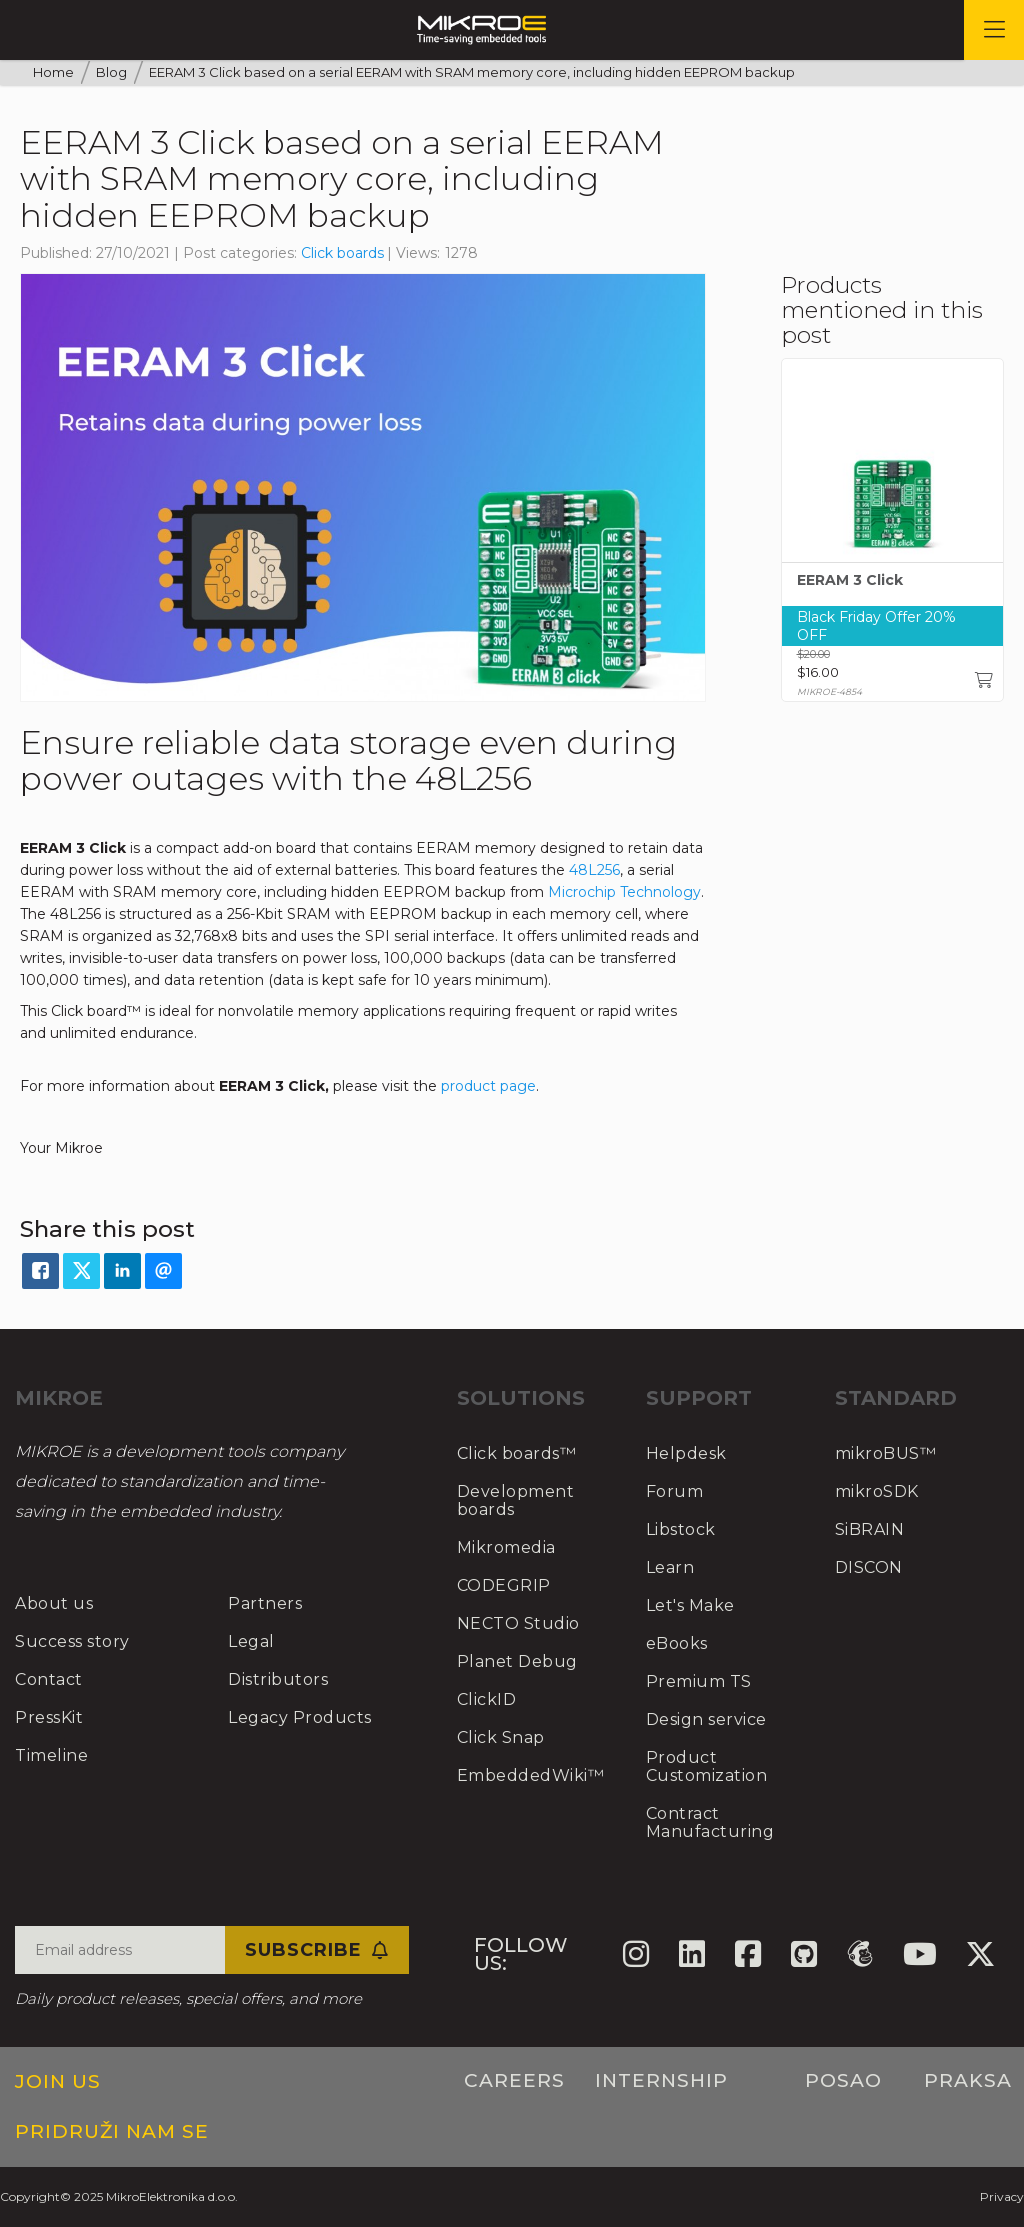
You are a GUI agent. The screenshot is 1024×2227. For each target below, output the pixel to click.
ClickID (487, 1699)
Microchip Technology (624, 892)
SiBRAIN (870, 1529)
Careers (514, 2080)
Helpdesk (686, 1453)
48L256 (594, 870)
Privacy (1002, 2196)
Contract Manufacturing (710, 1822)
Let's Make (690, 1605)
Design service (706, 1719)
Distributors (278, 1679)
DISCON (869, 1567)
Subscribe (317, 1950)
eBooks (677, 1643)
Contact (49, 1679)
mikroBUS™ (886, 1453)
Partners (265, 1603)
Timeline (51, 1755)
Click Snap (501, 1737)
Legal (251, 1641)
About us (54, 1603)
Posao (843, 2080)
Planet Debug (517, 1661)
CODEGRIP (504, 1585)
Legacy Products (300, 1717)
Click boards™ (517, 1453)
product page (488, 1086)
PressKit (49, 1717)
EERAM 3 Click (850, 581)
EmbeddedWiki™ (531, 1775)
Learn (670, 1567)
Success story (72, 1641)
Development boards (516, 1500)
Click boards (342, 253)
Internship (661, 2080)
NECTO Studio (518, 1623)
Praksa (968, 2080)
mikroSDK (877, 1491)
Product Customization (707, 1766)
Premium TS (699, 1681)
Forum (675, 1491)
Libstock (681, 1529)
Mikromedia (506, 1547)
